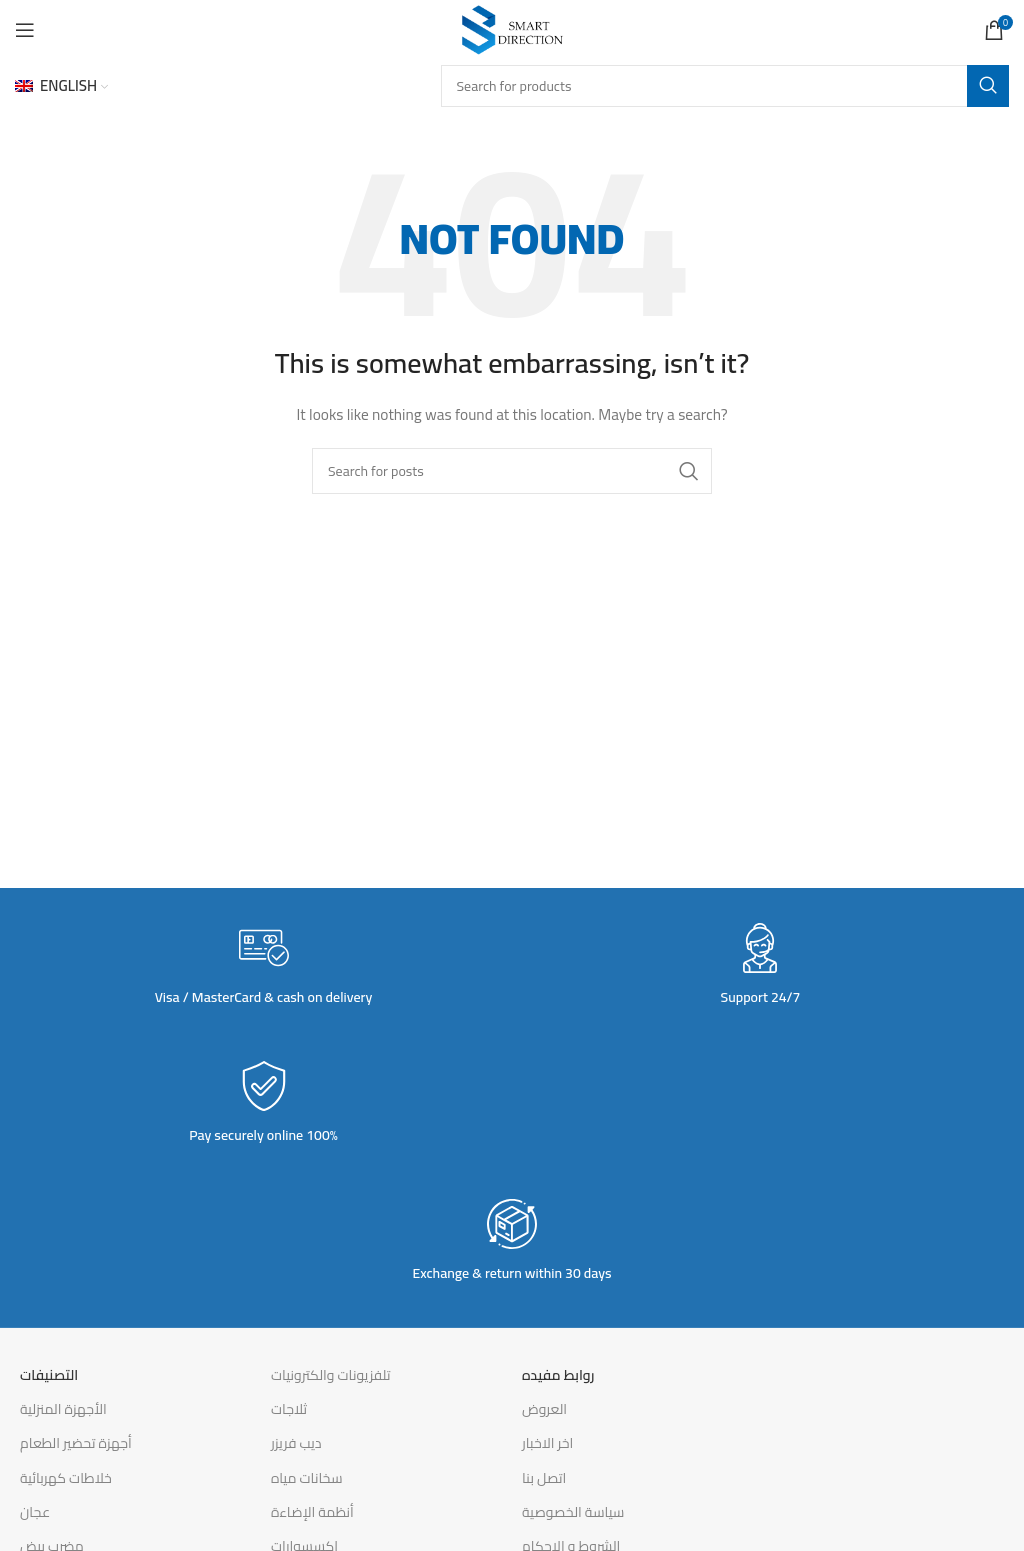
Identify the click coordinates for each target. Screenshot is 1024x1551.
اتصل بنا (544, 1478)
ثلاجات (289, 1409)
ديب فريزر (296, 1443)
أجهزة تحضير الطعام (76, 1443)
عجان (35, 1512)
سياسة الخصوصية (573, 1512)
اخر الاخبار (547, 1443)
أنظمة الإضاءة (312, 1512)
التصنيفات (49, 1375)
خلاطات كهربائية (66, 1478)
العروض (544, 1409)
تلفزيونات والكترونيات (331, 1375)
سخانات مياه (307, 1478)
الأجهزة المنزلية (63, 1409)
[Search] (725, 86)
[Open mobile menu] (25, 30)
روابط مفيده (558, 1375)
